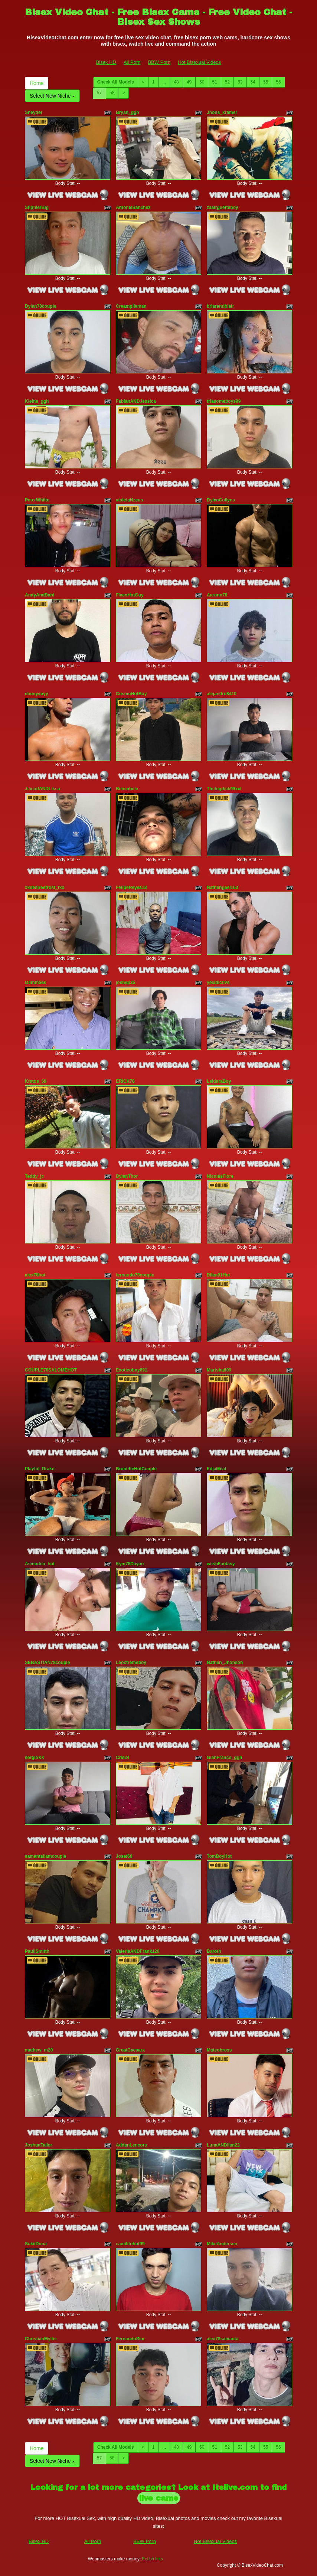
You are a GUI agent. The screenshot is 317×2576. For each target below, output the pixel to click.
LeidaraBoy (219, 1081)
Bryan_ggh (127, 112)
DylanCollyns (221, 500)
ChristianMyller (41, 2338)
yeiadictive (218, 982)
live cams (158, 2498)
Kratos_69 (35, 1081)
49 (189, 82)
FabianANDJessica (136, 401)
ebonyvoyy (36, 693)
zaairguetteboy (222, 207)
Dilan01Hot (218, 1275)
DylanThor (127, 1176)
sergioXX (34, 1757)
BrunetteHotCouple (136, 1468)
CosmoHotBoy (131, 693)
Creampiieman (131, 306)
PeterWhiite (37, 500)
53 (240, 82)
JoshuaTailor (38, 2145)
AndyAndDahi (39, 595)
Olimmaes (35, 982)
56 (278, 82)
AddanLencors (131, 2145)
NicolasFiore (220, 1176)
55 (265, 82)
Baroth (214, 1951)
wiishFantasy (221, 1563)
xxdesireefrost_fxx (44, 887)
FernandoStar (130, 2338)
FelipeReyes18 (131, 887)
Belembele (127, 788)
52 (227, 82)
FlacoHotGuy (130, 595)
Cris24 (123, 1757)
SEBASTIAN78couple (47, 1662)
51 (214, 82)
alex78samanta (222, 2338)
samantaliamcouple (45, 1856)
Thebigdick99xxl (224, 788)
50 (201, 82)
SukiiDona (36, 2243)
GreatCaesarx (130, 2050)
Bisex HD (106, 62)
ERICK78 (125, 1081)
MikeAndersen (222, 2243)
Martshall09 (219, 1370)
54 (253, 82)
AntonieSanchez (133, 207)
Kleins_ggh (37, 401)
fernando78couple (135, 1275)
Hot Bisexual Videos (199, 62)
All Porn (132, 62)
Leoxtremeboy (131, 1662)
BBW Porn (159, 62)
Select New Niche (52, 96)
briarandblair (220, 306)
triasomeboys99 (224, 401)
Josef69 (124, 1856)
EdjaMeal (216, 1468)
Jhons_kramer (222, 112)
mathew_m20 (39, 2050)
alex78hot (35, 1275)
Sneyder (33, 112)
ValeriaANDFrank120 (137, 1951)
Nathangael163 (222, 887)
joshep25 (125, 982)
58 (112, 92)
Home (36, 83)
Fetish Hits (152, 2559)
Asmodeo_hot (40, 1563)
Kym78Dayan (130, 1563)
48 (176, 82)
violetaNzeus (129, 500)
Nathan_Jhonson (225, 1662)
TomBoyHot (219, 1856)
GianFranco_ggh (224, 1757)
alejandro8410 (221, 693)
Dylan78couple (40, 306)
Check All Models (115, 82)
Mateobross (219, 2050)
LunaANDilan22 (223, 2145)
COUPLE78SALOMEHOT (51, 1370)
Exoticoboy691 (131, 1370)
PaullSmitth (37, 1951)
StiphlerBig (37, 207)
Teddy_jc (34, 1176)
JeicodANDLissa (42, 788)
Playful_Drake (39, 1468)
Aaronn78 (217, 595)
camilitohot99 (130, 2243)
